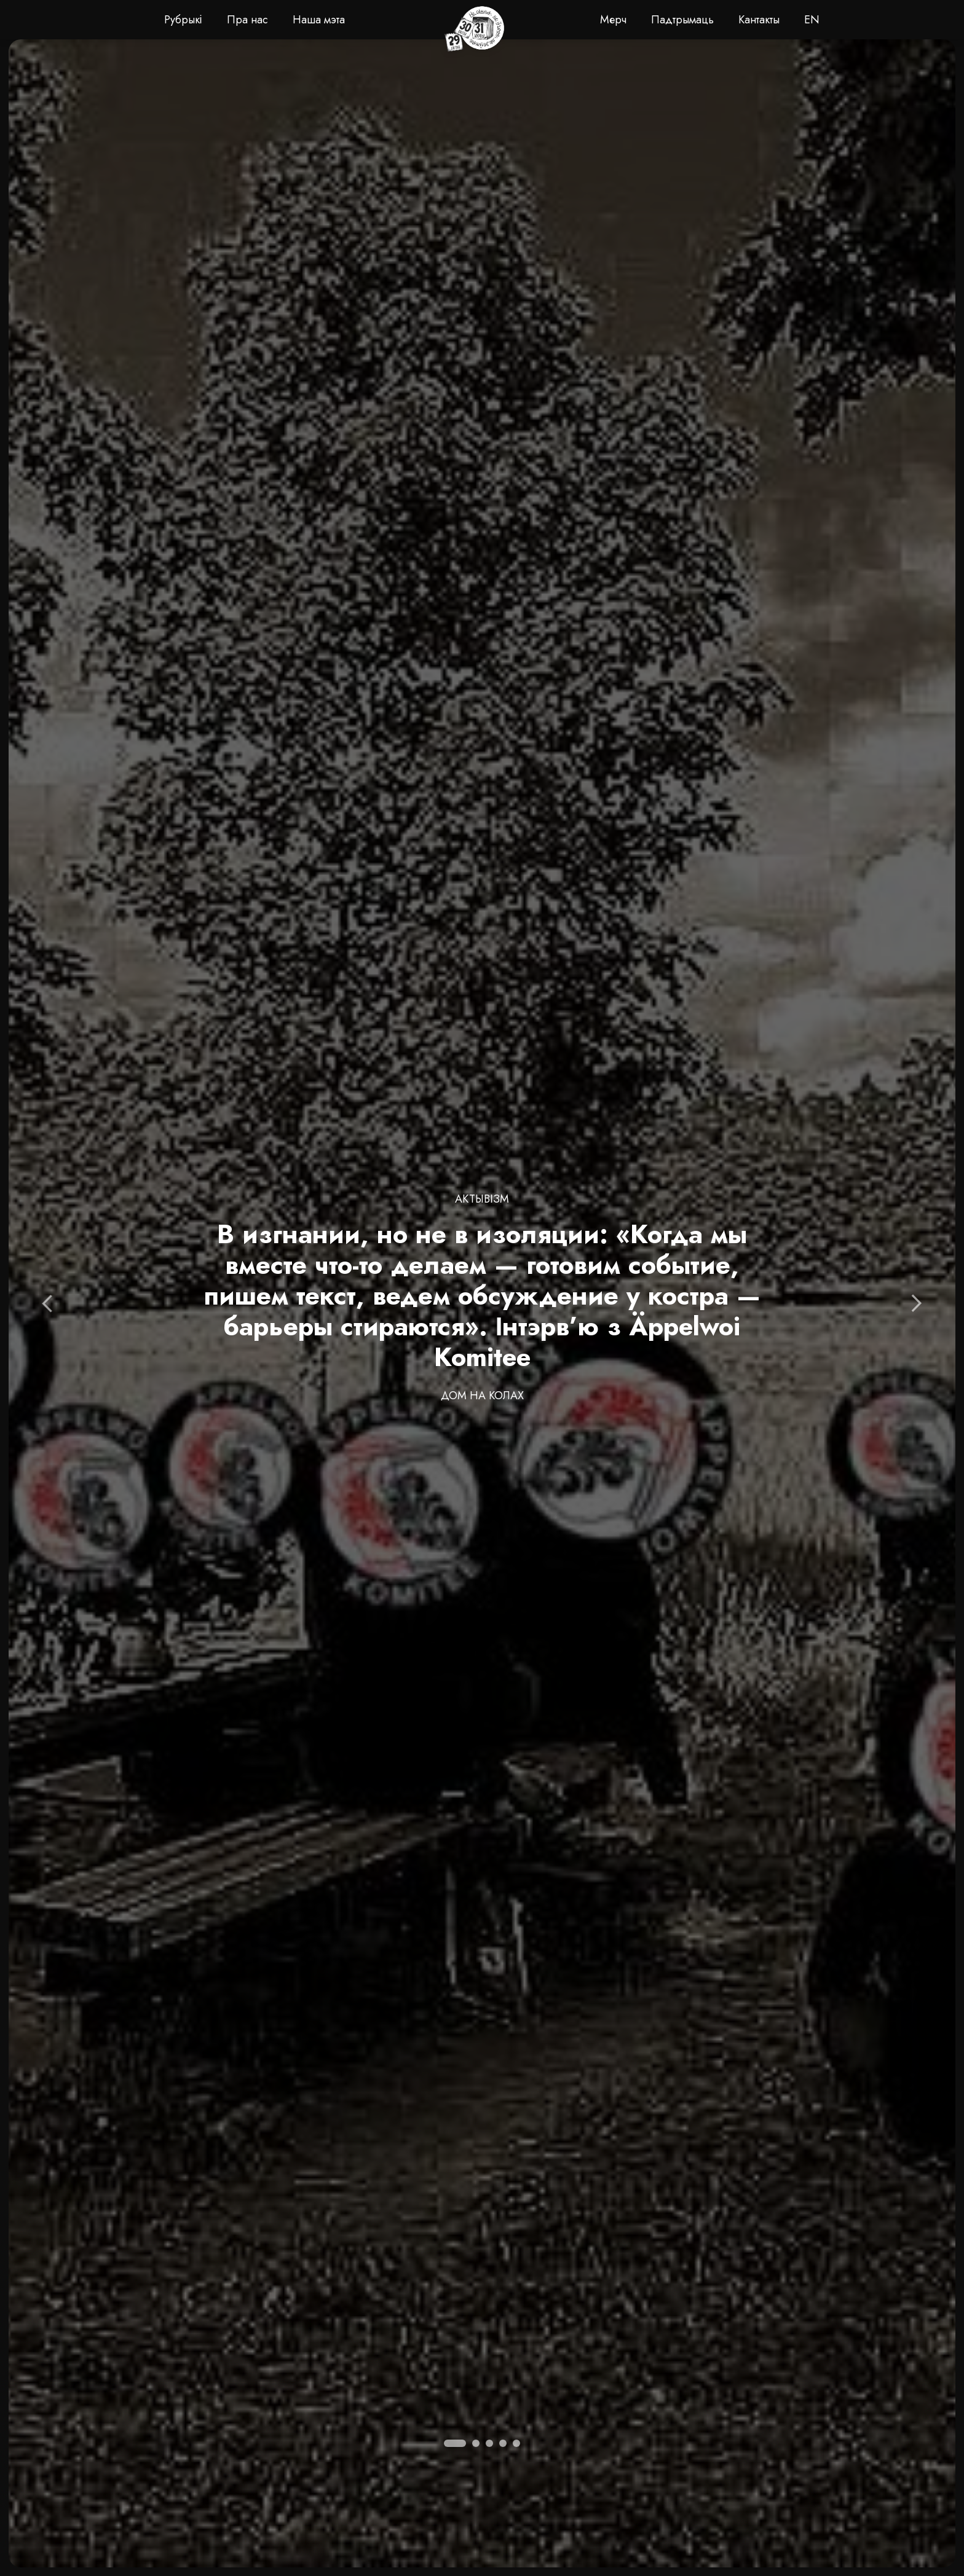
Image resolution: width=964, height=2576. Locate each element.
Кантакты (759, 20)
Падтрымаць (682, 20)
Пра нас (247, 20)
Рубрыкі (183, 20)
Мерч (613, 20)
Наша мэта (319, 20)
